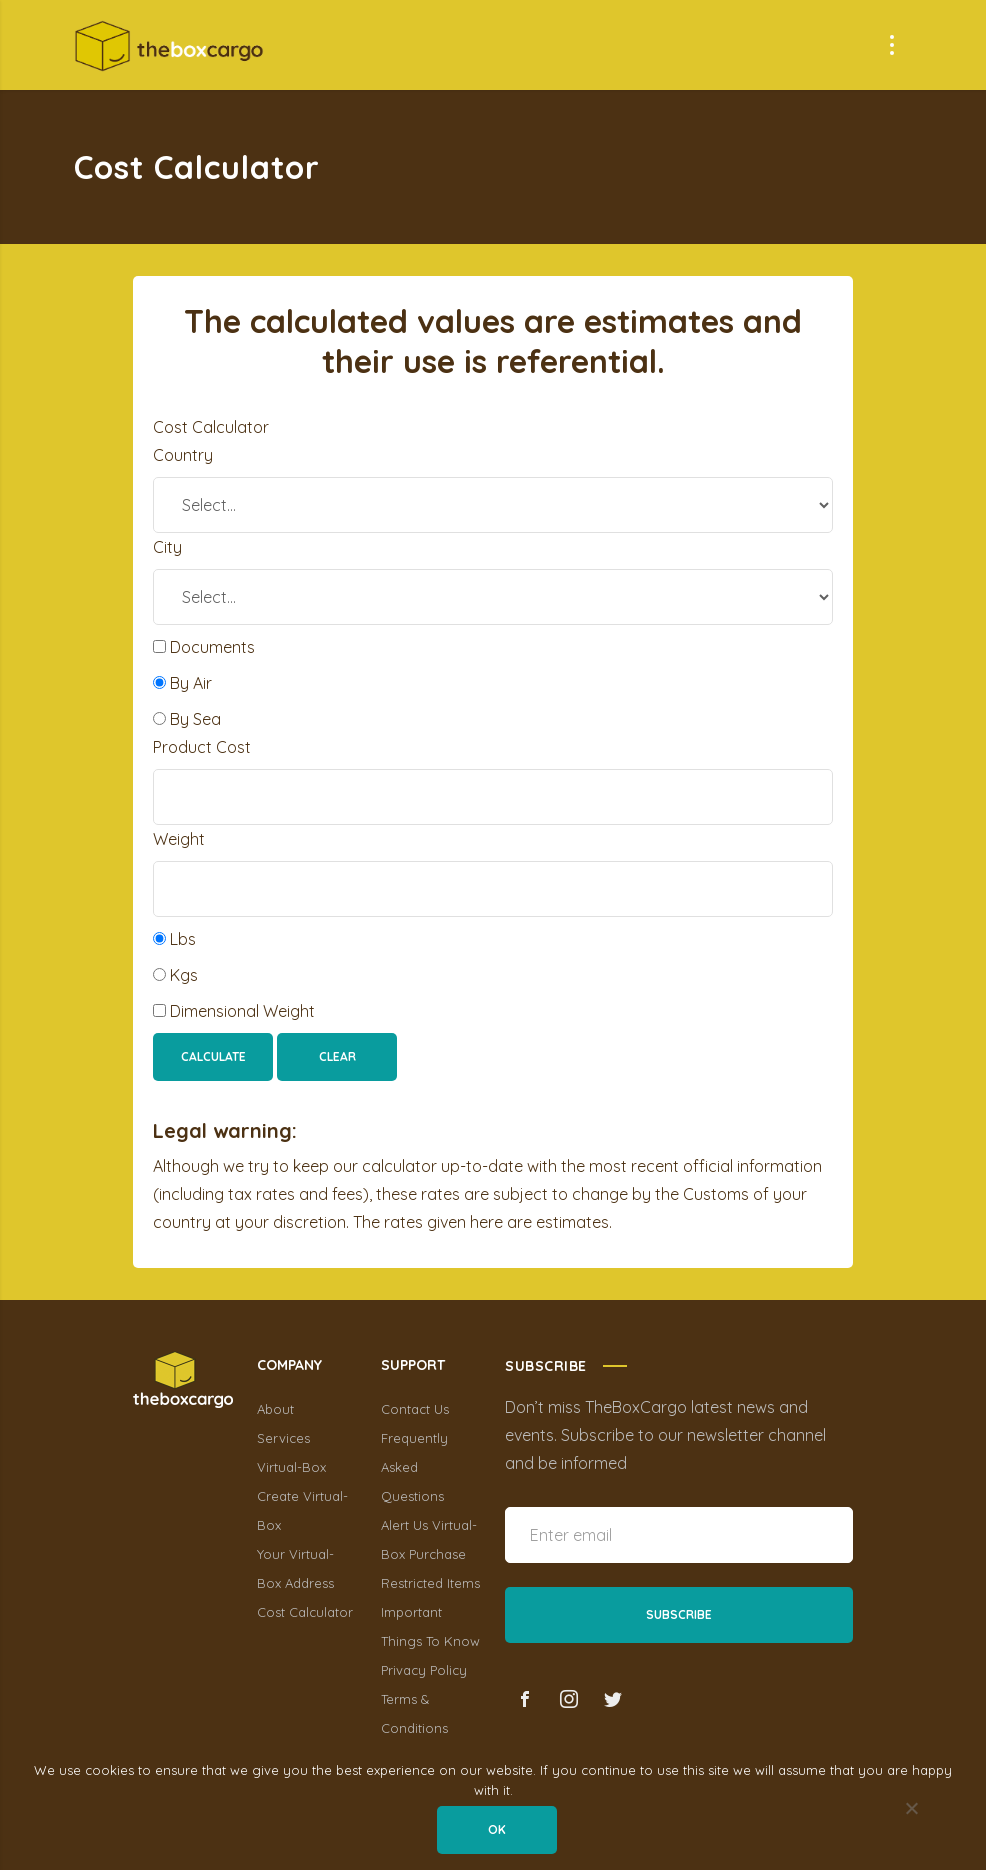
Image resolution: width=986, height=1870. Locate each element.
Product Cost (202, 747)
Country (183, 455)
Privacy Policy (424, 1670)
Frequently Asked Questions (414, 1467)
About (275, 1409)
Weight (179, 839)
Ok (498, 1830)
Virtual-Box (291, 1467)
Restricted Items (430, 1583)
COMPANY (289, 1365)
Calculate (213, 1056)
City (167, 547)
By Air (182, 683)
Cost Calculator (305, 1612)
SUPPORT (413, 1365)
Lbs (174, 939)
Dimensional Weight (234, 1011)
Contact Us (415, 1409)
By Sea (187, 719)
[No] (911, 1810)
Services (283, 1438)
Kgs (175, 975)
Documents (204, 647)
